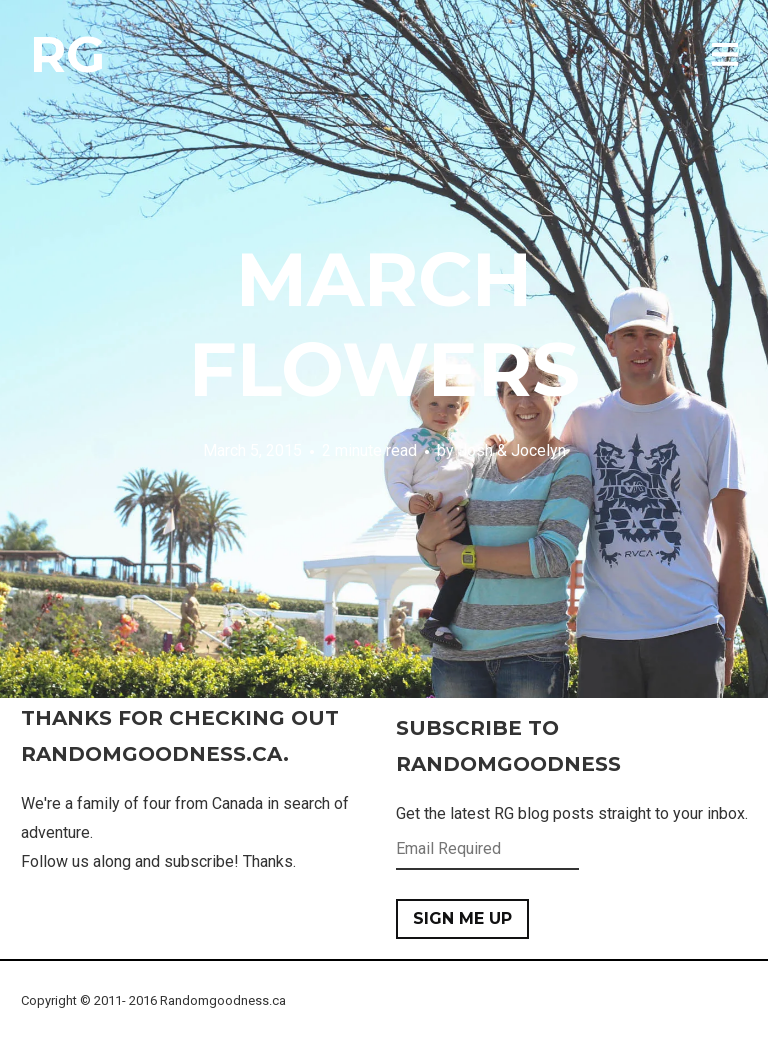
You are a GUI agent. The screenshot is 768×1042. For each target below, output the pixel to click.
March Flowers (384, 324)
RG (67, 54)
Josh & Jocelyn (512, 450)
